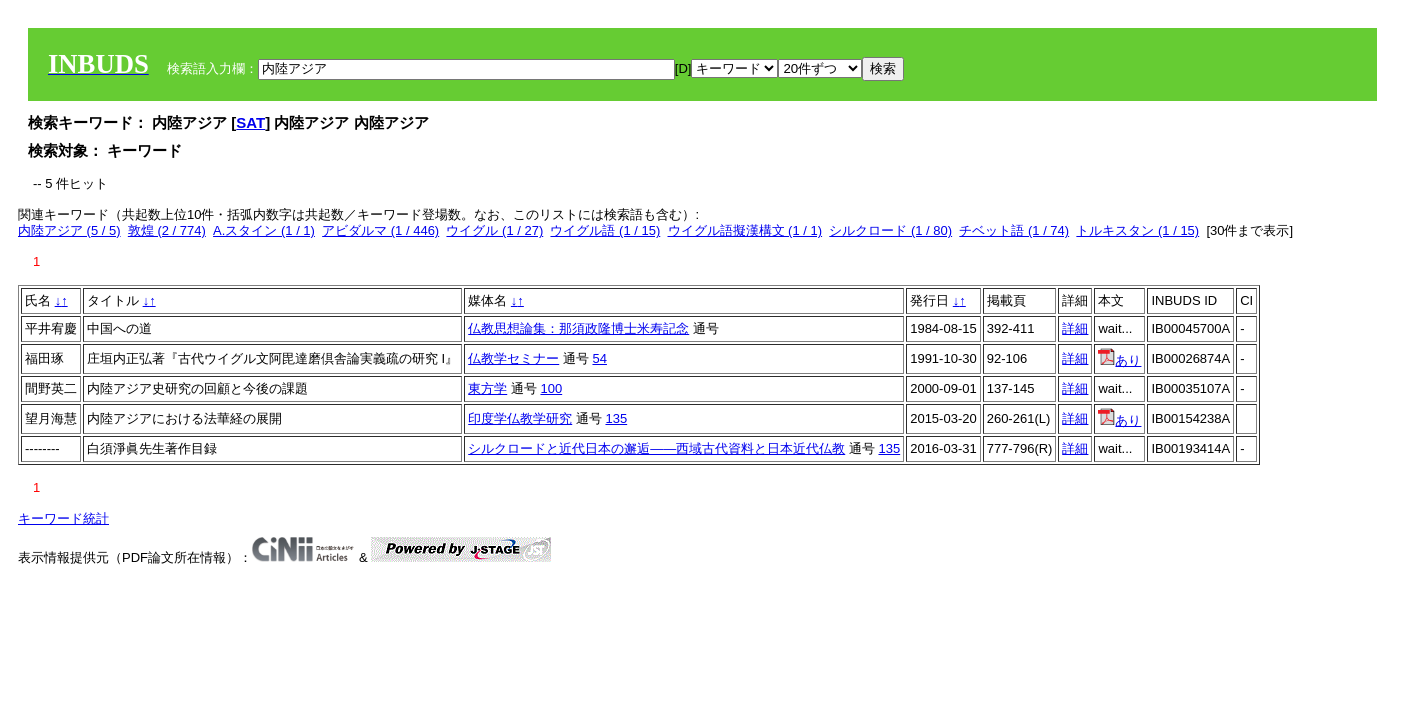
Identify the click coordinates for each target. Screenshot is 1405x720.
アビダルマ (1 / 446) (380, 230)
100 (551, 388)
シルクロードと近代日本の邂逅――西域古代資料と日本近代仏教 (656, 448)
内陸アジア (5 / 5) (69, 230)
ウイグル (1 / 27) (494, 230)
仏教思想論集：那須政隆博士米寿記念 (578, 328)
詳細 (1075, 328)
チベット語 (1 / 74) (1014, 230)
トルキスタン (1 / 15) (1137, 230)
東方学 (487, 388)
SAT (250, 122)
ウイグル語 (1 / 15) (605, 230)
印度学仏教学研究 (520, 418)
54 (599, 358)
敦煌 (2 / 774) (167, 230)
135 (616, 418)
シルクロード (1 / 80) (890, 230)
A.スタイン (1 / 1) (264, 230)
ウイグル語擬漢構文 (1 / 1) (745, 230)
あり (1119, 360)
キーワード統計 (63, 518)
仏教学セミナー (513, 358)
